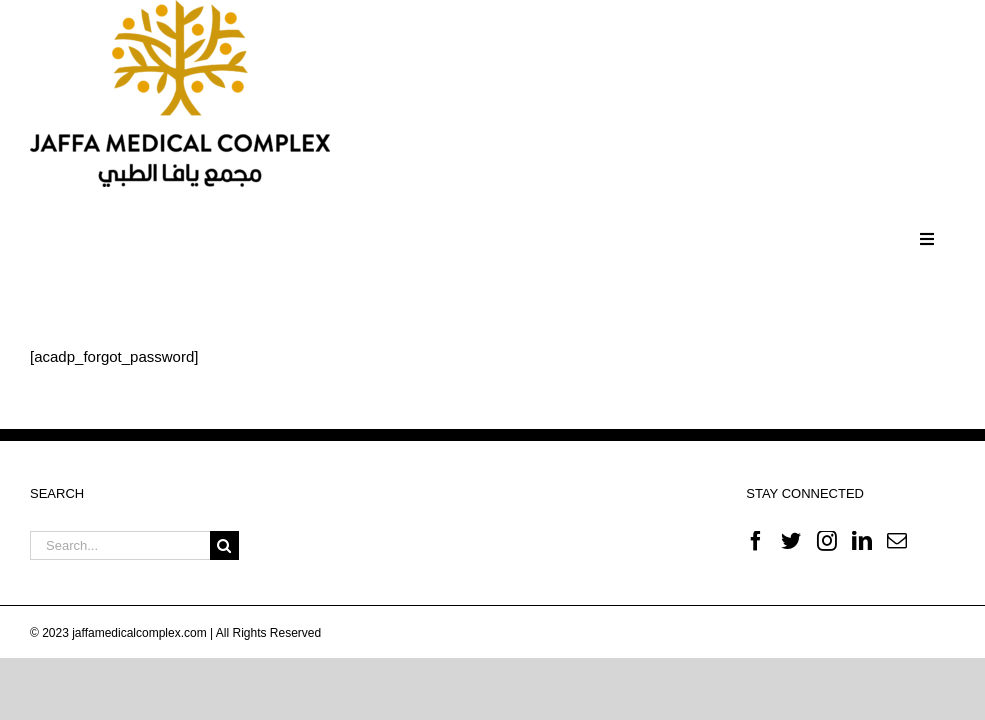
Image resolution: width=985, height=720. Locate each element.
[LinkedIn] (862, 541)
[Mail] (897, 541)
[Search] (224, 545)
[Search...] (120, 545)
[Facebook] (756, 541)
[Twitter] (791, 541)
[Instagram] (827, 541)
